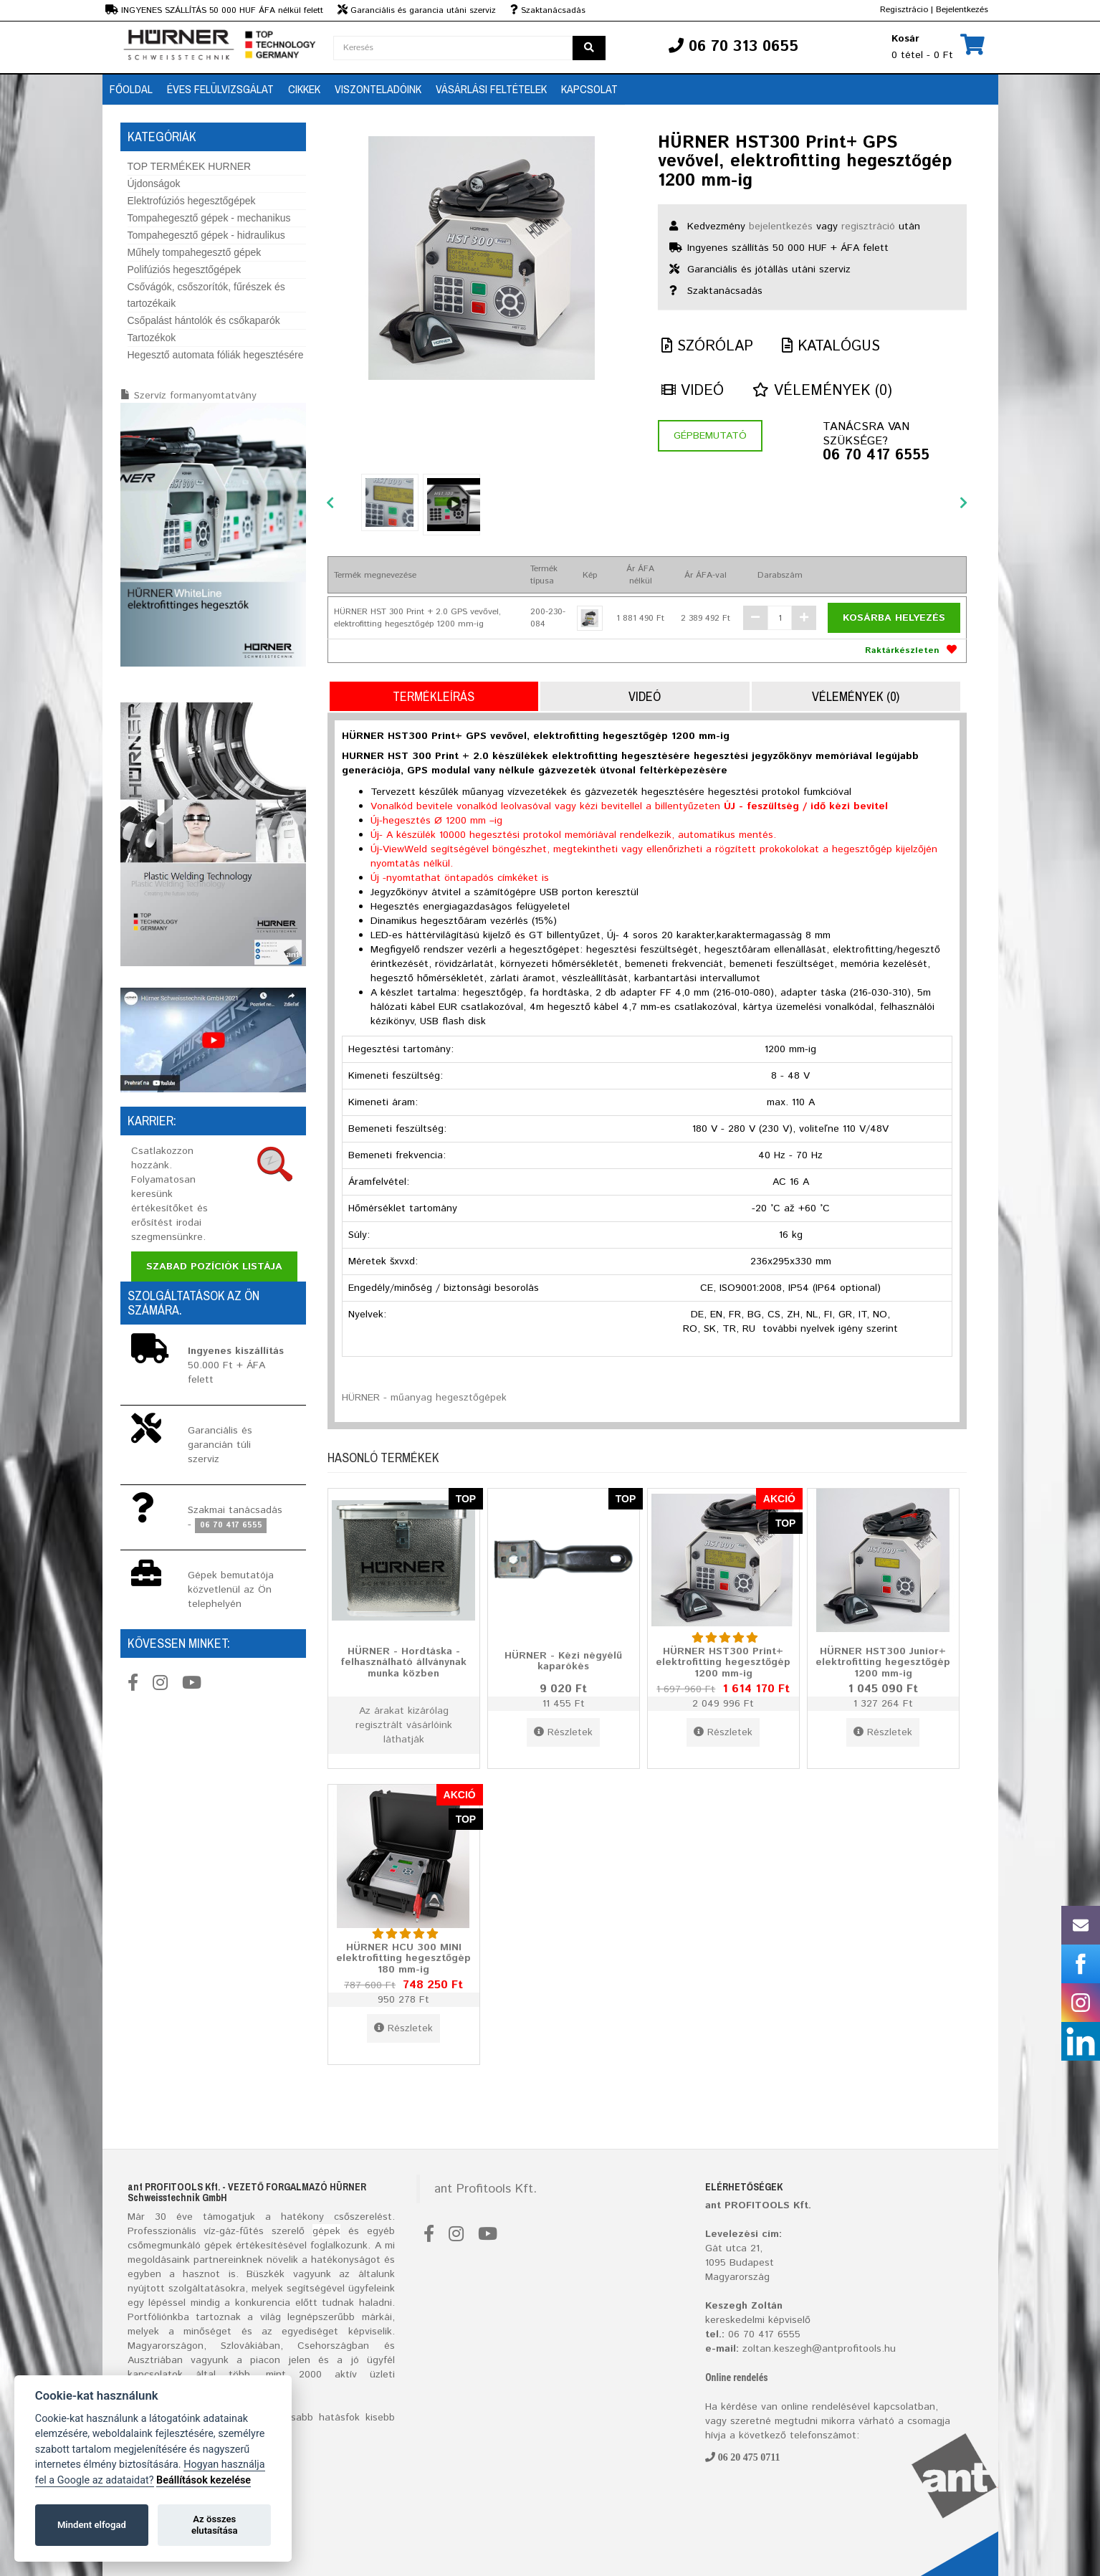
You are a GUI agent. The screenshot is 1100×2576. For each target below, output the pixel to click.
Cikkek (304, 89)
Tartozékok (152, 337)
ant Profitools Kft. (485, 2189)
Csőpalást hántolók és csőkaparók (204, 320)
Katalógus (831, 346)
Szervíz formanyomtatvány (195, 395)
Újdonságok (154, 183)
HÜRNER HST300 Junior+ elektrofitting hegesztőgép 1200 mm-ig (883, 1662)
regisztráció (868, 226)
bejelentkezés (781, 226)
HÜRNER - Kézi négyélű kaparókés (563, 1661)
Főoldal (131, 89)
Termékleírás (433, 696)
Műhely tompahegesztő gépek (195, 252)
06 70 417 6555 (876, 456)
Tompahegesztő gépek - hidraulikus (206, 235)
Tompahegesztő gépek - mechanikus (209, 218)
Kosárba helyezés (894, 618)
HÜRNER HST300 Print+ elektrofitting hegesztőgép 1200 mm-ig (723, 1662)
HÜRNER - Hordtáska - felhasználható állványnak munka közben (403, 1662)
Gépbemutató (710, 436)
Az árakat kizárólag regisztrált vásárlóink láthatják (403, 1725)
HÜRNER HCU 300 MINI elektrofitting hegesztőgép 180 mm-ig (403, 1958)
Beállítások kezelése (203, 2480)
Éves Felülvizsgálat (220, 89)
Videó (692, 391)
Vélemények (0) (822, 391)
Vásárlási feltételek (491, 89)
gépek (326, 2231)
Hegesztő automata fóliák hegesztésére (216, 355)
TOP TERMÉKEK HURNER (190, 166)
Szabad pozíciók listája (214, 1266)
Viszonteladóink (378, 89)
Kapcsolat (589, 89)
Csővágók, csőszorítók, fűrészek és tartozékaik (206, 295)
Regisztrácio (904, 10)
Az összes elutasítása (214, 2525)
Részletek (563, 1732)
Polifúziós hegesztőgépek (184, 269)
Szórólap (707, 346)
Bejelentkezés (962, 10)
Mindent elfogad (91, 2524)
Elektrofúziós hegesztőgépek (192, 200)
